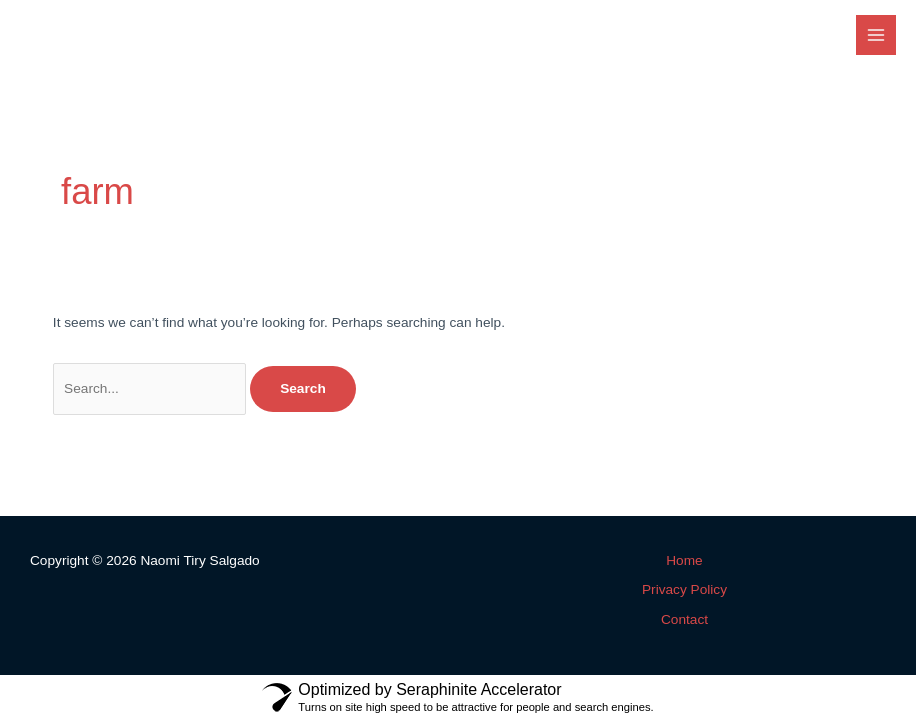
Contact (684, 619)
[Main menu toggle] (876, 35)
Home (684, 560)
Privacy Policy (684, 589)
